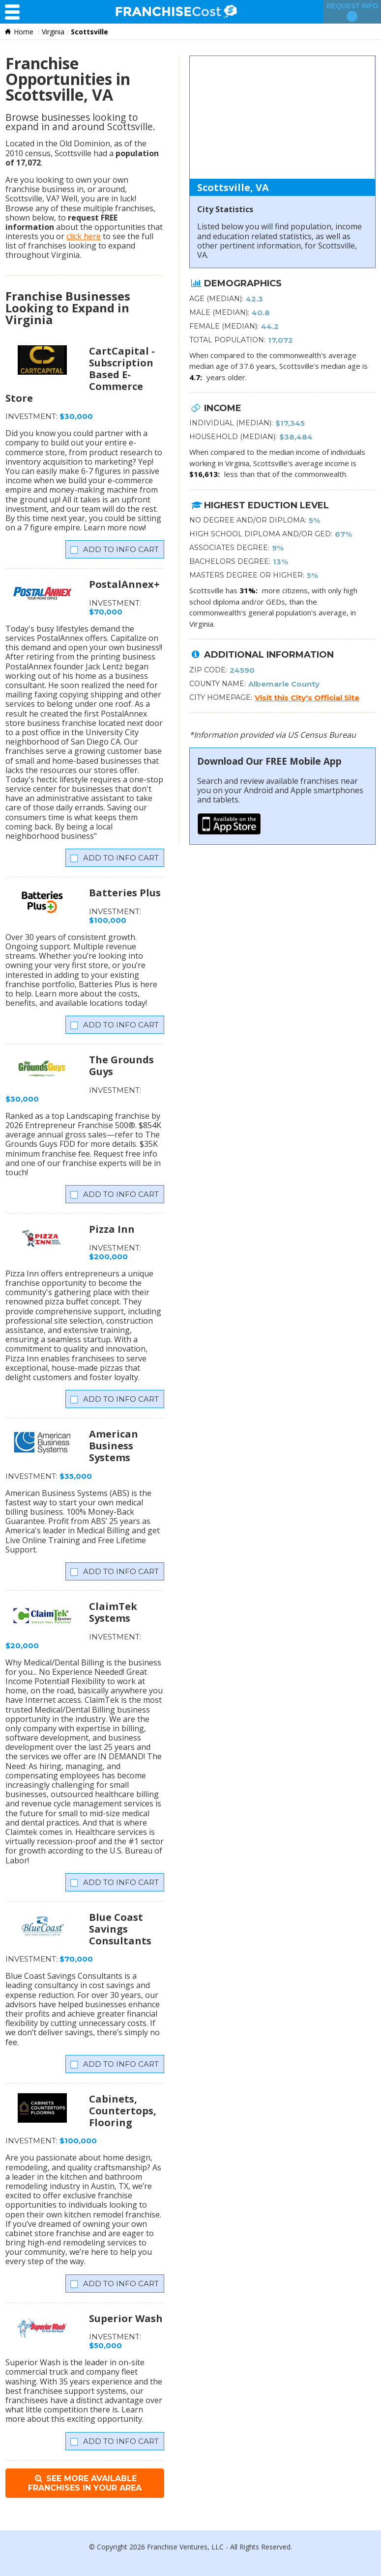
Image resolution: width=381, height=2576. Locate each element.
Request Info (352, 12)
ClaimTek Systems (113, 1612)
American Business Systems (113, 1445)
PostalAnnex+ (124, 584)
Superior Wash (126, 2318)
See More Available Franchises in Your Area (85, 2483)
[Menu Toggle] (15, 12)
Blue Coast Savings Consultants (120, 1929)
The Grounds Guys (121, 1065)
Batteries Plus (125, 892)
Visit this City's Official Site (307, 697)
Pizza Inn (112, 1229)
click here (83, 236)
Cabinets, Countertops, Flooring (122, 2110)
